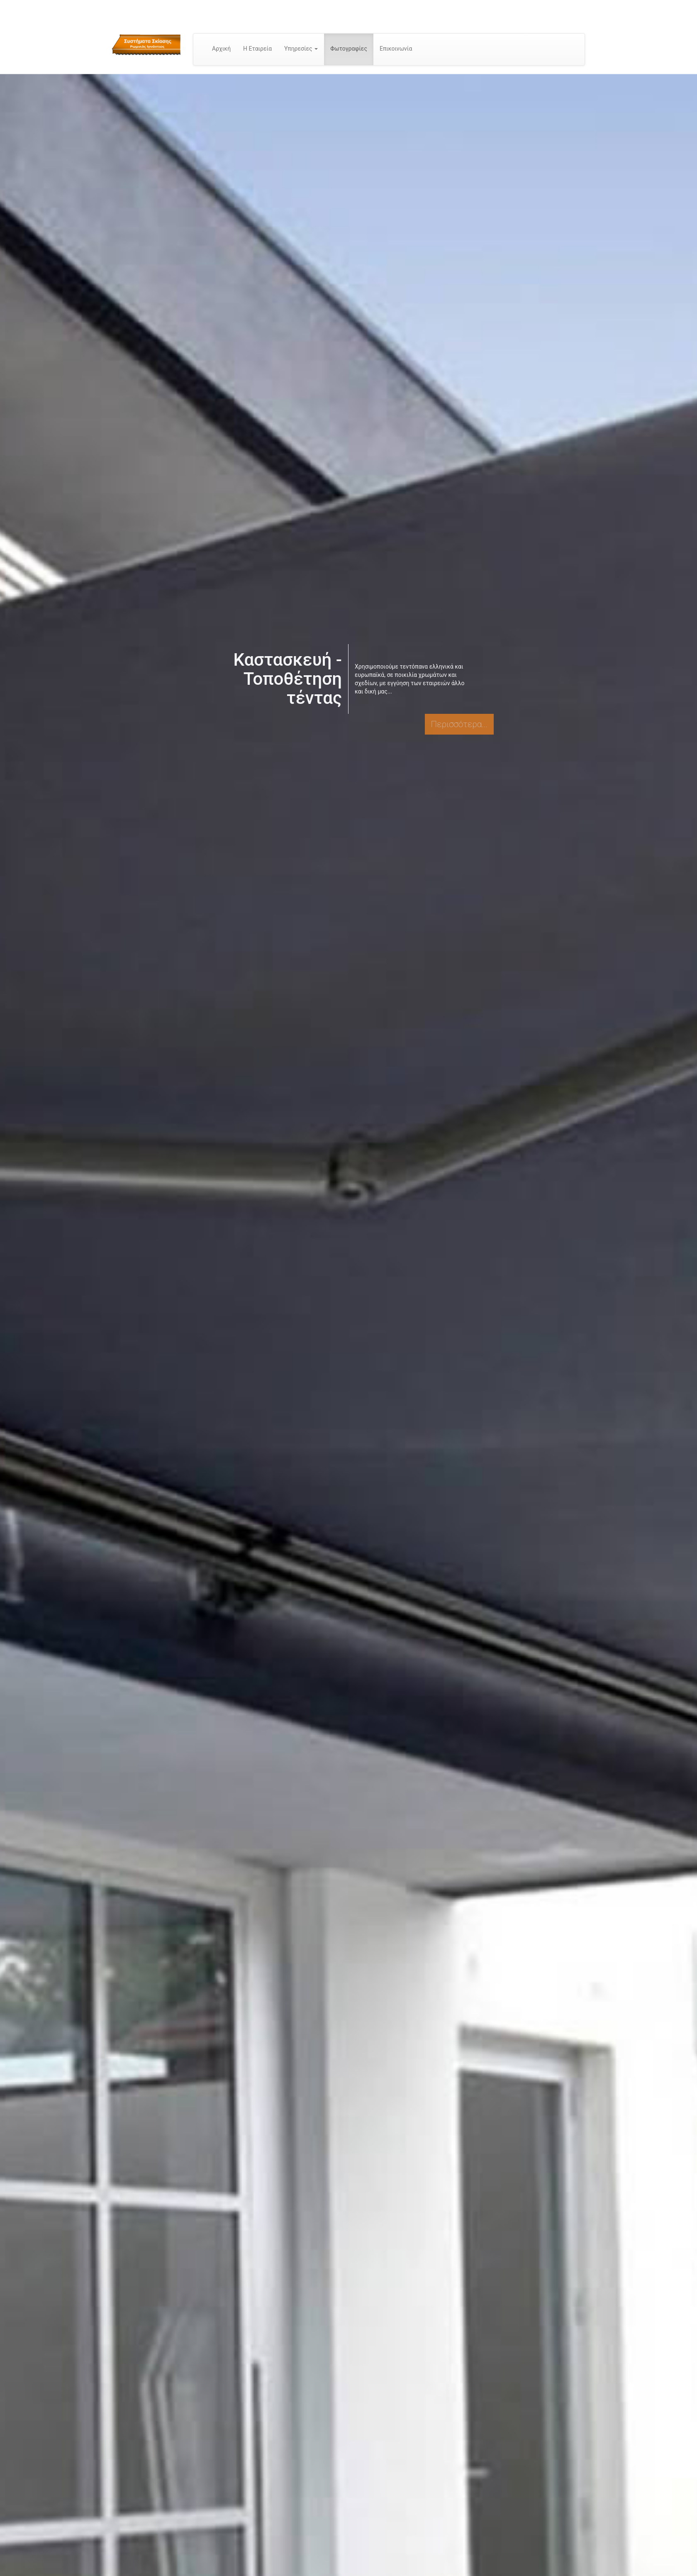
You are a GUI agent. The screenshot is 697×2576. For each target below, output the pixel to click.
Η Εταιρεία (257, 48)
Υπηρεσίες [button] (301, 48)
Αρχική (221, 48)
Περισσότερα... (459, 724)
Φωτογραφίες (348, 48)
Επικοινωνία (396, 48)
